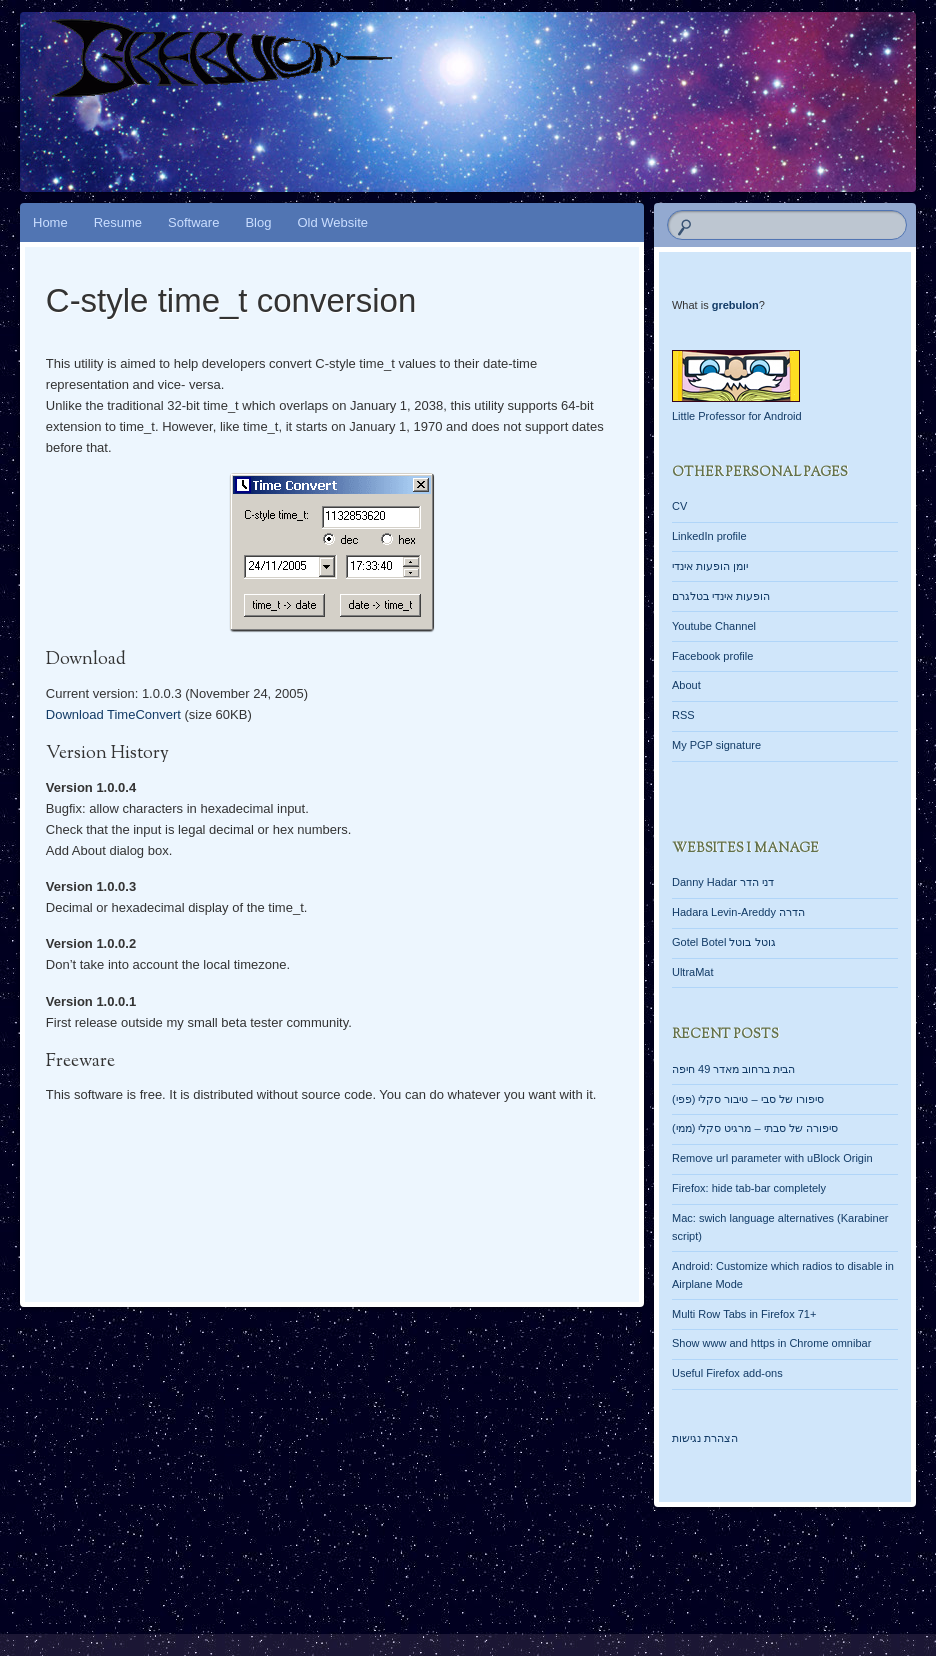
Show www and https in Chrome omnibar (771, 1343)
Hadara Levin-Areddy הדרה (738, 912)
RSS (683, 715)
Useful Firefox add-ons (727, 1373)
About (686, 685)
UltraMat (693, 972)
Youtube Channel (714, 626)
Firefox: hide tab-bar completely (749, 1188)
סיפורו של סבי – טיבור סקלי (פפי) (748, 1099)
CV (679, 506)
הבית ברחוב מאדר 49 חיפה (733, 1069)
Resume (118, 222)
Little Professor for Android (737, 416)
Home (50, 222)
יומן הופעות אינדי (710, 566)
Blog (258, 222)
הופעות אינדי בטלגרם (721, 596)
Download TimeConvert (113, 714)
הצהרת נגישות (705, 1438)
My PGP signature (716, 745)
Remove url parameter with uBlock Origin (772, 1158)
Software (193, 222)
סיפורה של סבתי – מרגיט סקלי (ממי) (755, 1128)
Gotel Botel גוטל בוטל (724, 942)
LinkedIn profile (709, 536)
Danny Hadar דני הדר (723, 882)
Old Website (332, 222)
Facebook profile (712, 656)
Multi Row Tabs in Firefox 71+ (744, 1314)
